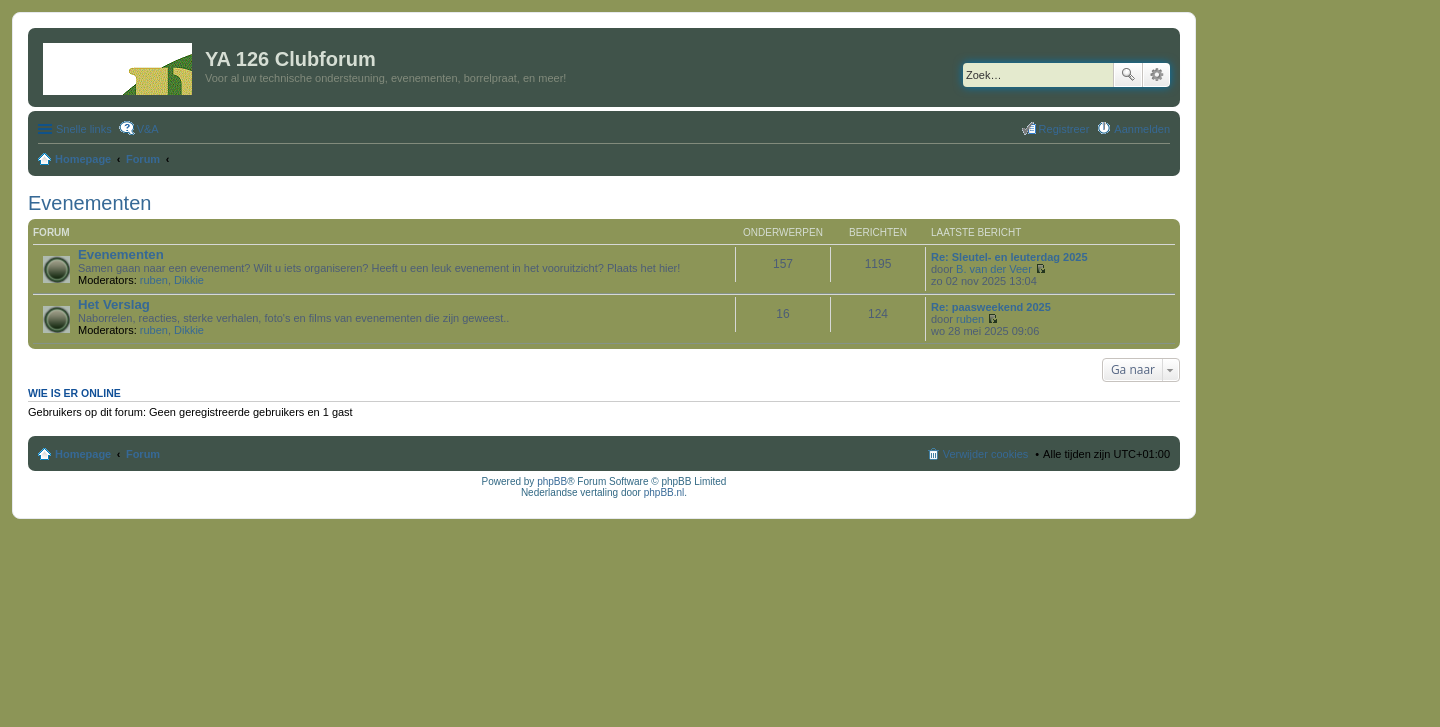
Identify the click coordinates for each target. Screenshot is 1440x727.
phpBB (552, 481)
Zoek (1128, 75)
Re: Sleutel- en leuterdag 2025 (1009, 257)
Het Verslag (114, 304)
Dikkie (189, 280)
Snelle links (84, 129)
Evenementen (89, 203)
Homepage (83, 454)
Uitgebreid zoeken (1156, 75)
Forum (143, 454)
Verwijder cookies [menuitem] (986, 454)
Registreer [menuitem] (1064, 129)
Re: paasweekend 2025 (991, 307)
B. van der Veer (994, 269)
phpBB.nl (664, 492)
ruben (154, 280)
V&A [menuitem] (148, 129)
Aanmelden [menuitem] (1142, 129)
